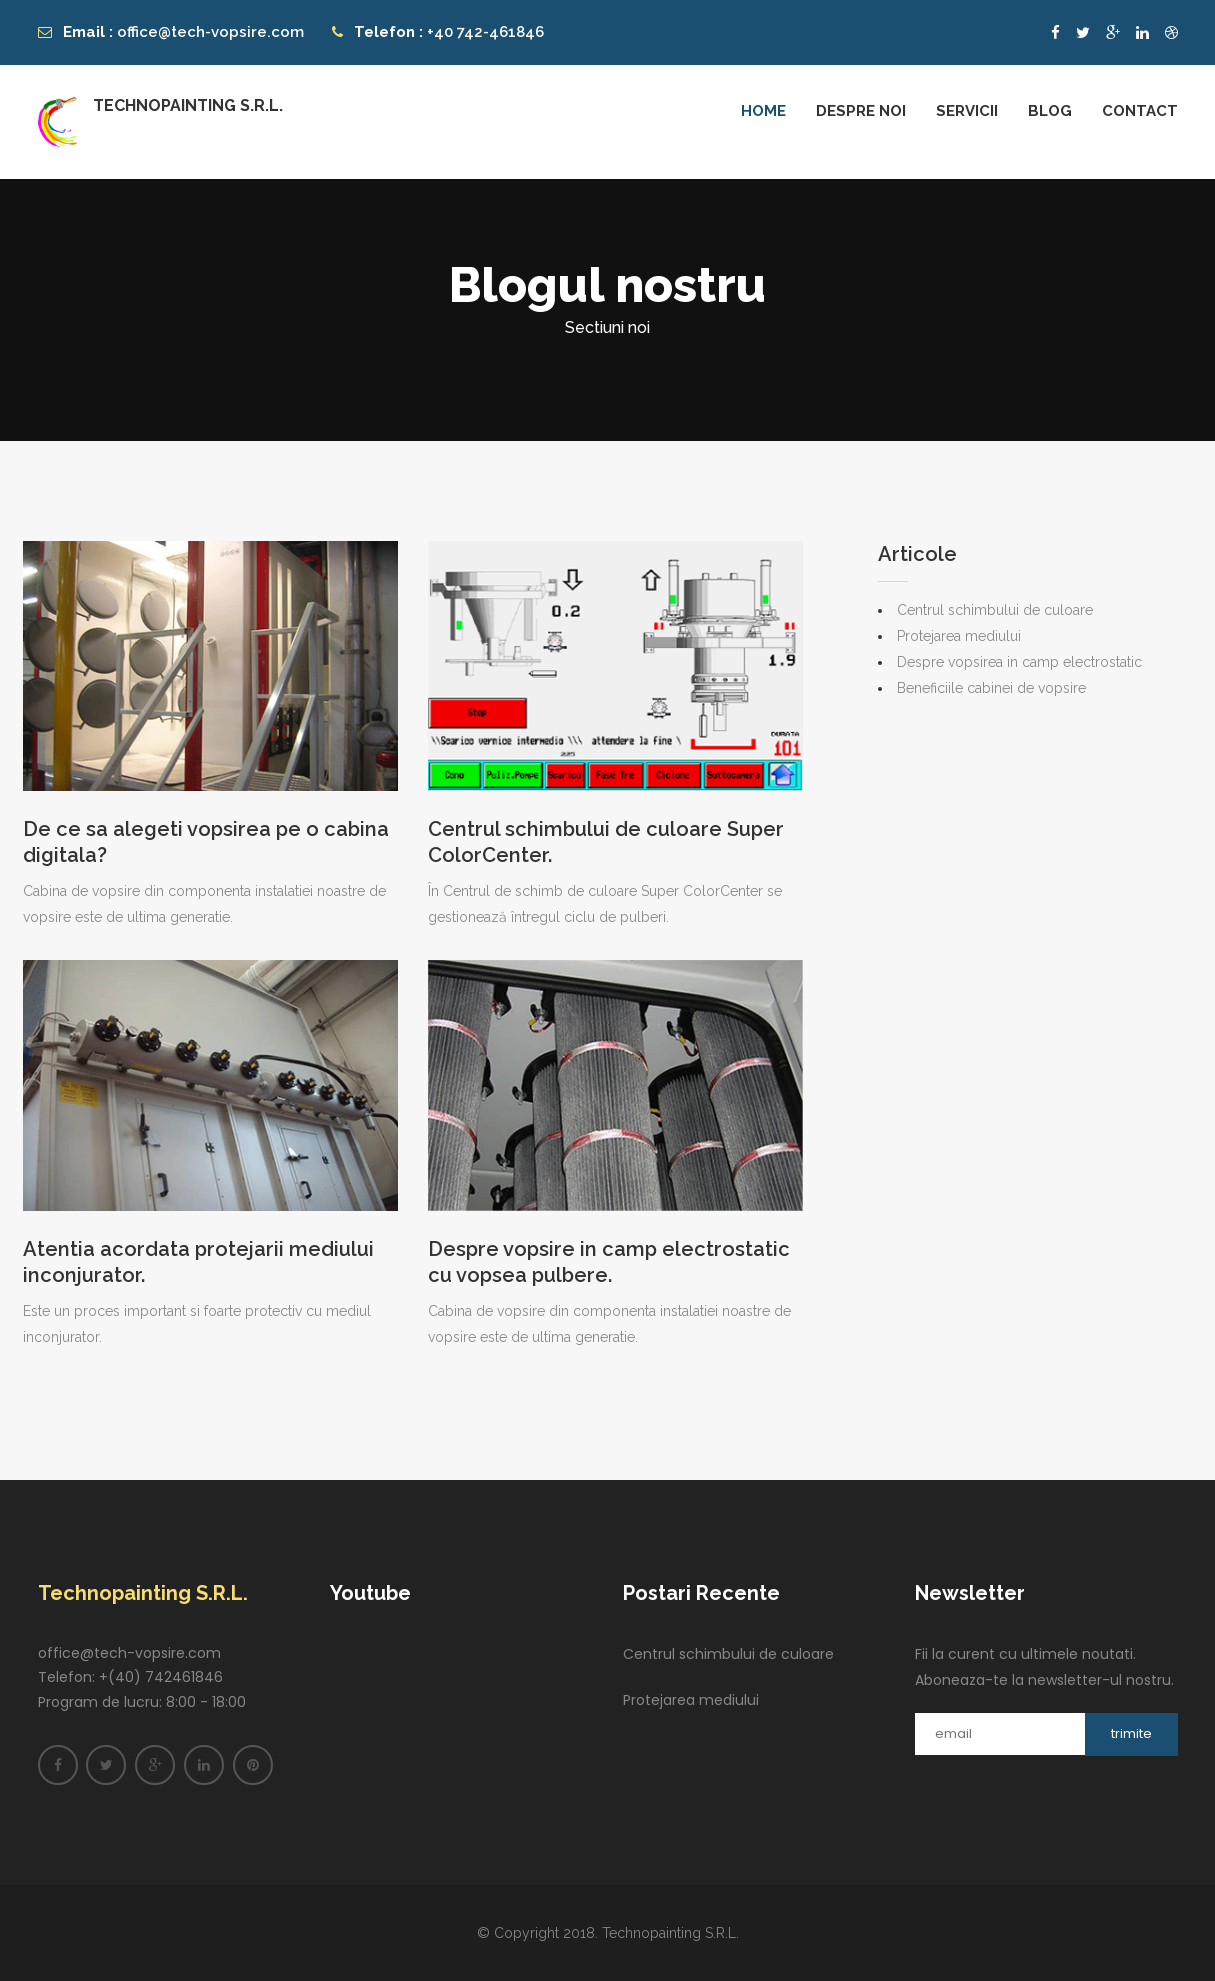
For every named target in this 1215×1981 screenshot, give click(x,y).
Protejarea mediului (959, 636)
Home (763, 111)
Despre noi (861, 111)
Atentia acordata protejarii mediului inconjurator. (198, 1262)
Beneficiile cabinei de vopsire (991, 688)
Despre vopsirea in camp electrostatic (1019, 662)
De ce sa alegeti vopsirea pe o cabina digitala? (206, 842)
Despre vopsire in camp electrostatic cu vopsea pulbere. (609, 1262)
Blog (1050, 111)
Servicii (967, 111)
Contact (1140, 111)
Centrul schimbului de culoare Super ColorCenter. (606, 842)
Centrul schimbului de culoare (995, 610)
